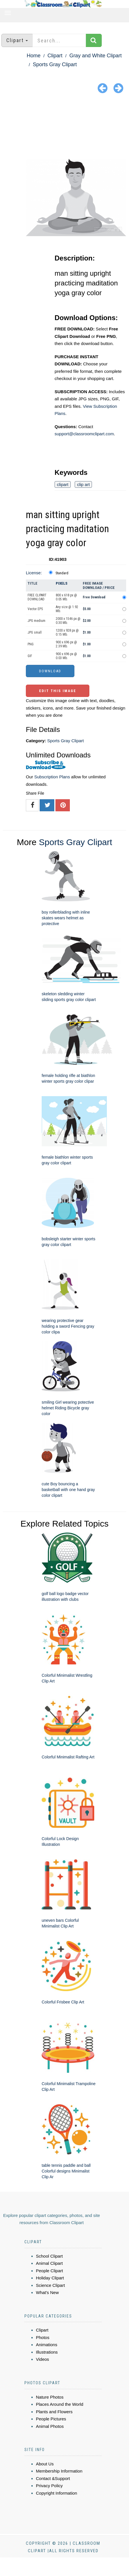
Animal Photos (50, 2426)
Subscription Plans (52, 776)
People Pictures (51, 2418)
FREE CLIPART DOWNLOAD (37, 597)
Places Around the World (59, 2404)
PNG (31, 644)
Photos (42, 2337)
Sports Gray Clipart (55, 64)
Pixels (62, 583)
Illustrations (47, 2352)
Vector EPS (35, 609)
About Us (45, 2463)
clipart (62, 484)
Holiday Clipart (50, 2277)
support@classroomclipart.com (84, 433)
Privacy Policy (49, 2485)
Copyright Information (56, 2493)
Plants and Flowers (54, 2411)
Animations (46, 2344)
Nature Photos (49, 2397)
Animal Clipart (49, 2263)
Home (34, 55)
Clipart (54, 55)
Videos (42, 2359)
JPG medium (36, 621)
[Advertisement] (64, 127)
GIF (30, 656)
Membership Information (59, 2471)
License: (34, 572)
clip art (83, 484)
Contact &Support (53, 2478)
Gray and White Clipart (95, 55)
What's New (47, 2292)
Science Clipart (50, 2285)
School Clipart (49, 2256)
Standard (61, 573)
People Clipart (49, 2270)
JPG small (35, 632)
